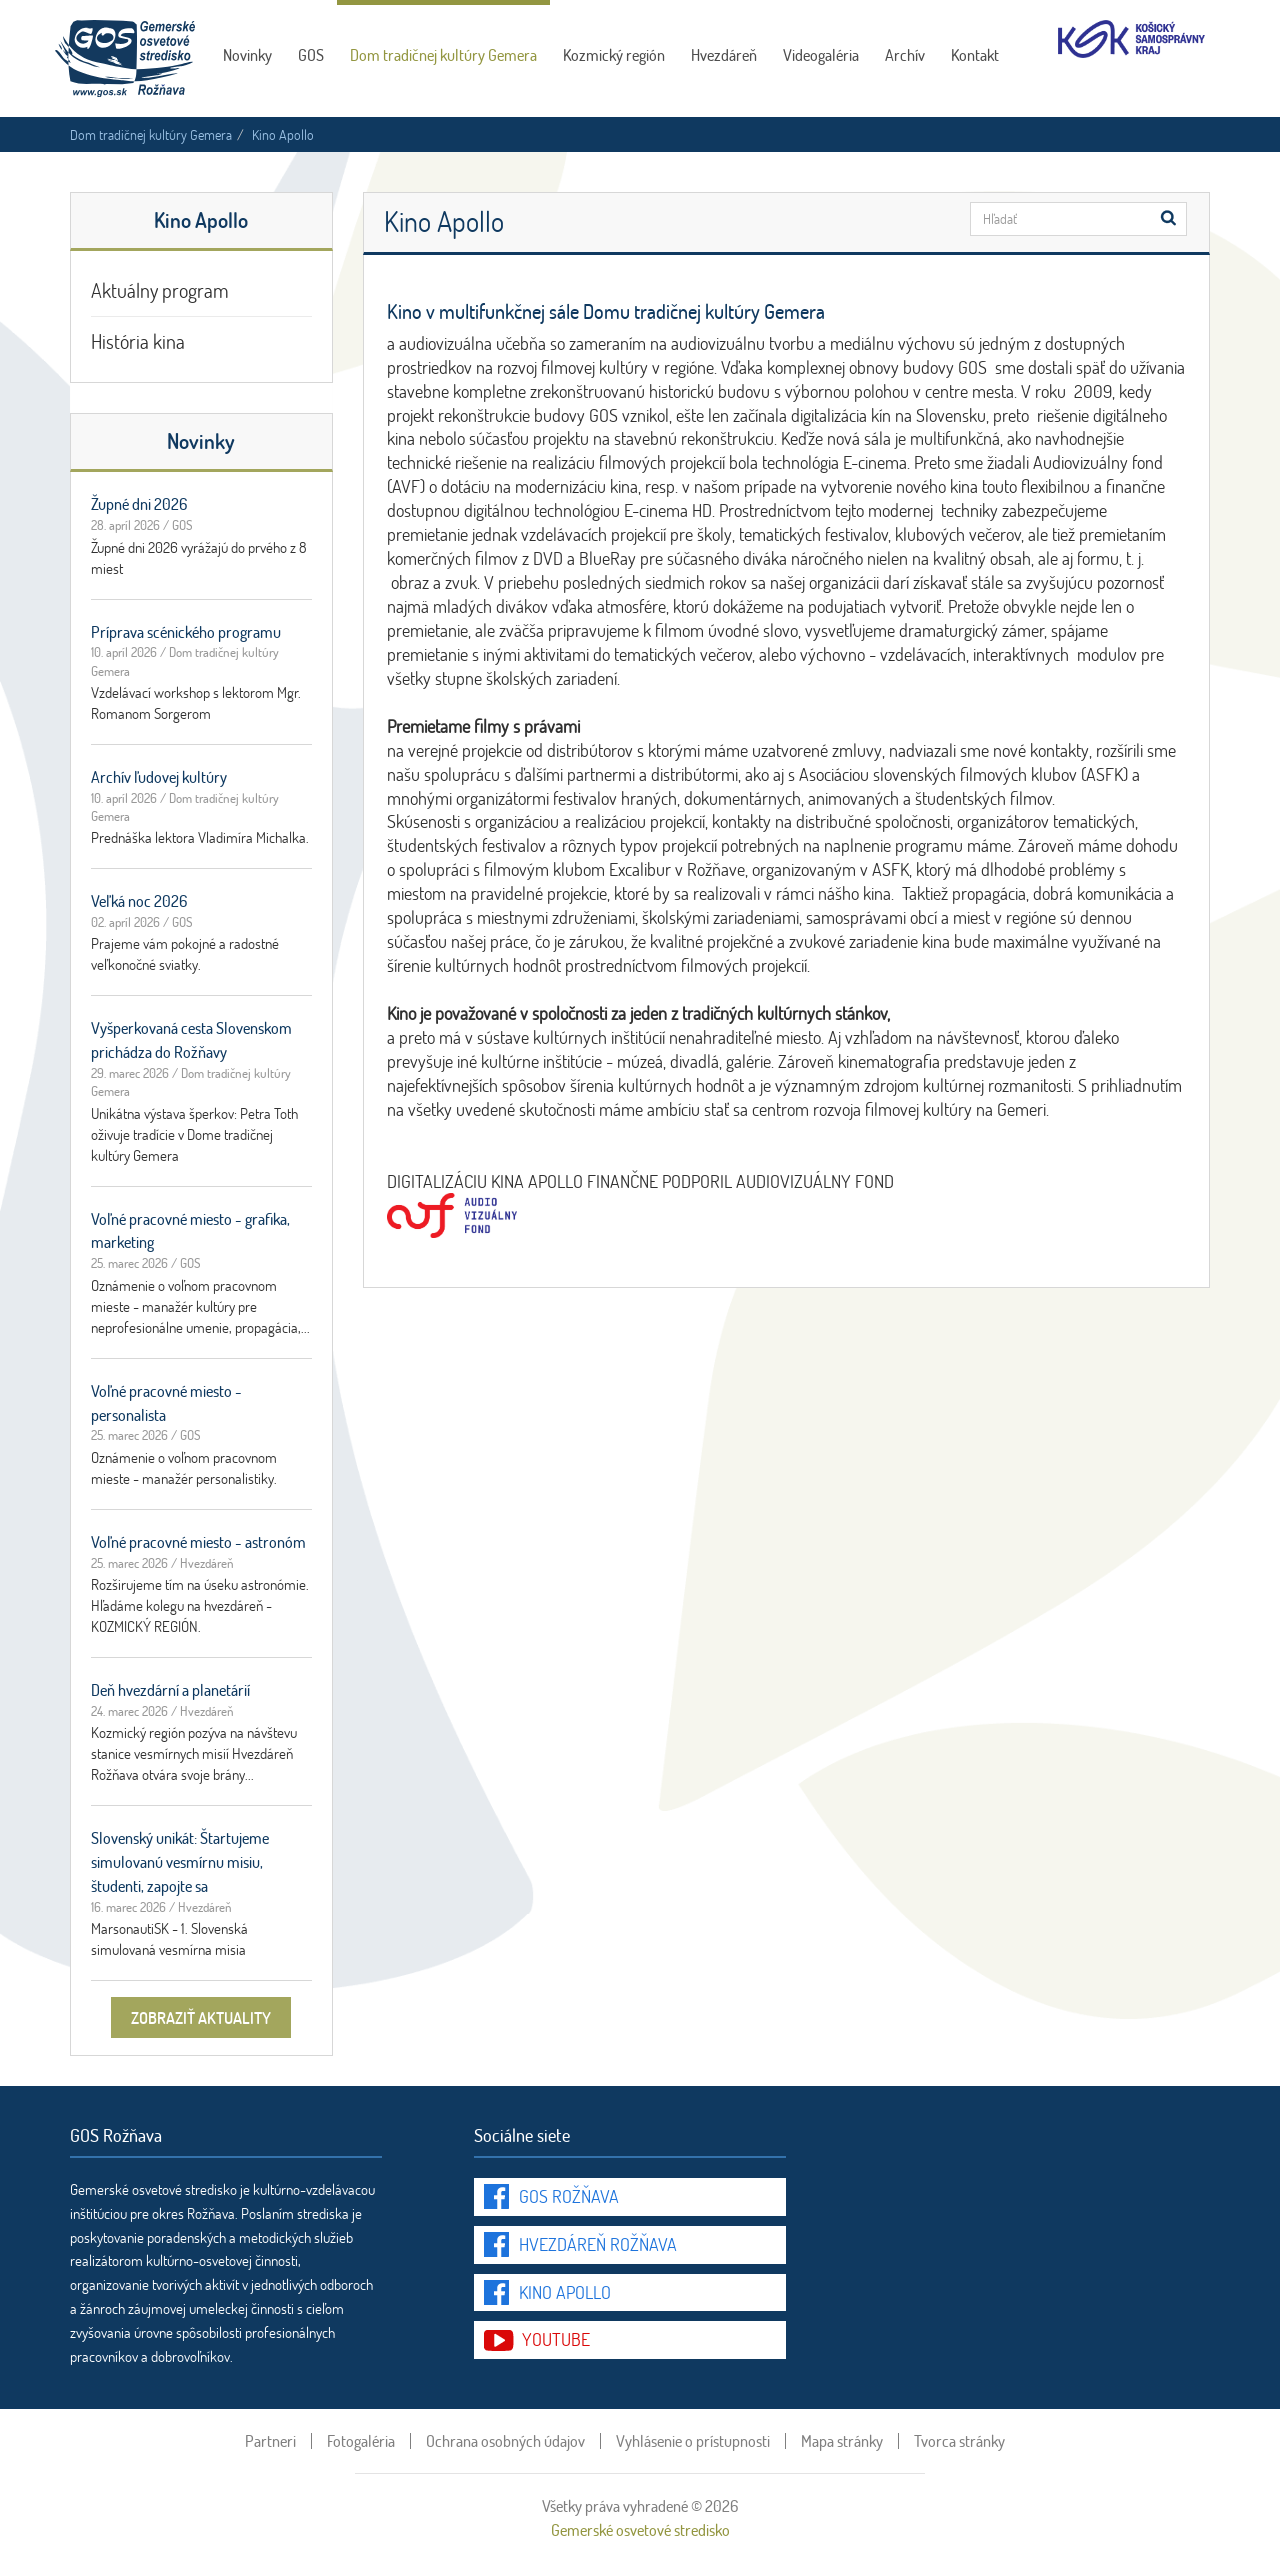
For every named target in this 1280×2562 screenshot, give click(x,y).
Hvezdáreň (724, 54)
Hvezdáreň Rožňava (598, 2244)
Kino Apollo (565, 2292)
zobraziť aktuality (201, 2017)
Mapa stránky (842, 2441)
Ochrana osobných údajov (505, 2441)
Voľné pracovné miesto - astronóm (198, 1541)
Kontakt (975, 54)
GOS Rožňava (569, 2196)
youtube (556, 2339)
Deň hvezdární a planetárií (170, 1689)
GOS (311, 54)
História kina (138, 341)
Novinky (247, 54)
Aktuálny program (160, 290)
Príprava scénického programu (186, 631)
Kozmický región (614, 54)
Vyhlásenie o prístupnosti (693, 2441)
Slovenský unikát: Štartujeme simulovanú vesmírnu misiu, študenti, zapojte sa (180, 1861)
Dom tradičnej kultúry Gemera (443, 54)
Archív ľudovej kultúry (159, 776)
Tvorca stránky (959, 2441)
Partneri (270, 2441)
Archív (905, 54)
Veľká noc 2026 (139, 900)
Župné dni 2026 (139, 503)
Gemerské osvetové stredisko (640, 2529)
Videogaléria (821, 54)
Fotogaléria (361, 2441)
